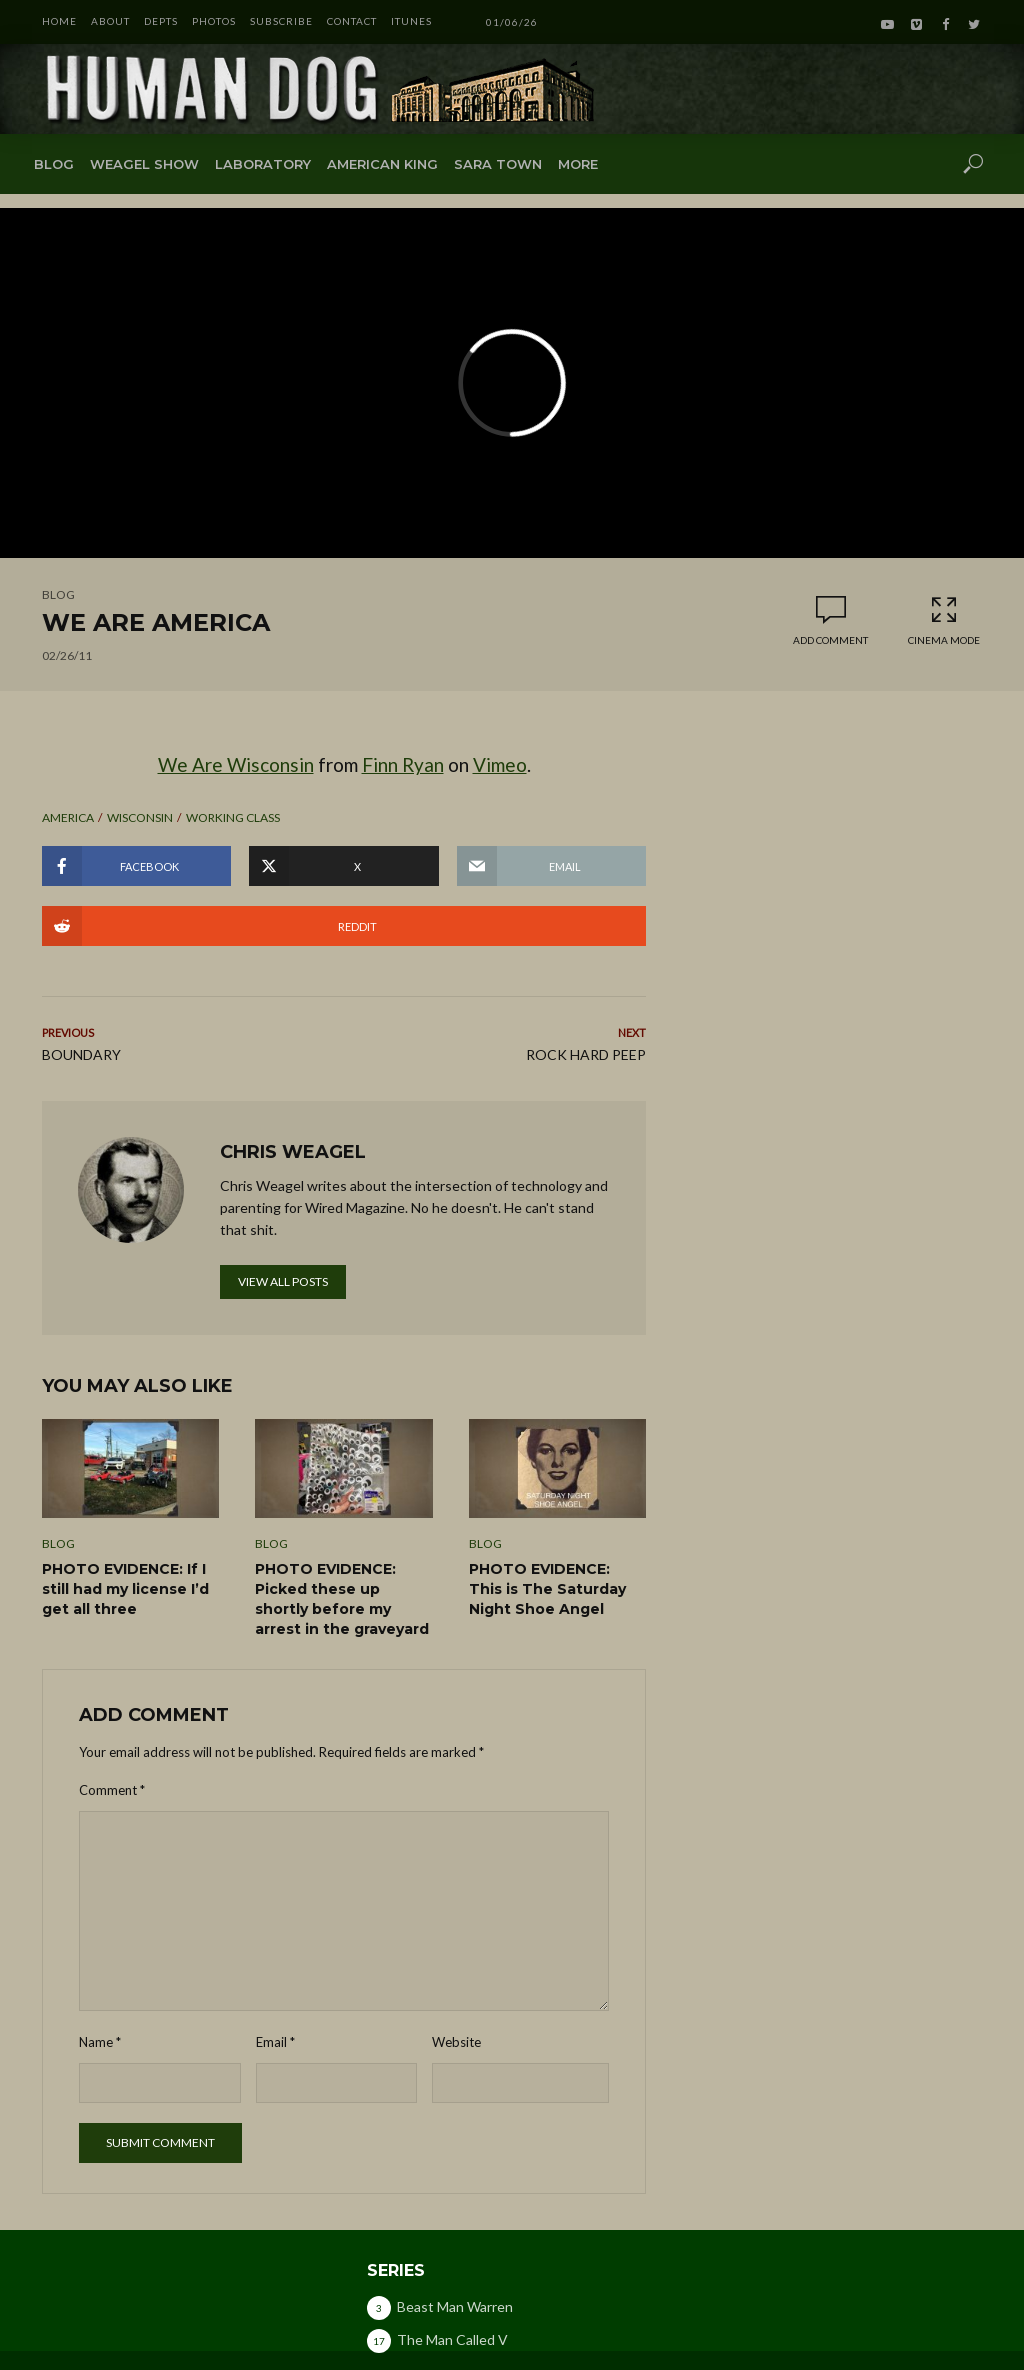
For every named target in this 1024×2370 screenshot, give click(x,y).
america (68, 817)
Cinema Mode (944, 620)
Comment (112, 1790)
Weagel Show (144, 164)
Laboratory (263, 164)
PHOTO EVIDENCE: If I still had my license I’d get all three (125, 1589)
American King (382, 164)
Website (456, 2042)
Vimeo (500, 764)
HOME (59, 21)
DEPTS (161, 21)
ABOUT (110, 21)
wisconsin (140, 817)
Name (100, 2042)
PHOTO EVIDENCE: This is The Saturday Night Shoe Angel (547, 1589)
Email (275, 2042)
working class (233, 817)
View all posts (283, 1281)
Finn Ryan (403, 764)
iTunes (411, 21)
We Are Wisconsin (236, 764)
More (578, 164)
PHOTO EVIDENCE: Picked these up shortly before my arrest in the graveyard (342, 1599)
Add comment (830, 640)
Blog (54, 164)
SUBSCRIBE (281, 21)
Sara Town (498, 164)
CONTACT (352, 21)
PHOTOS (214, 21)
